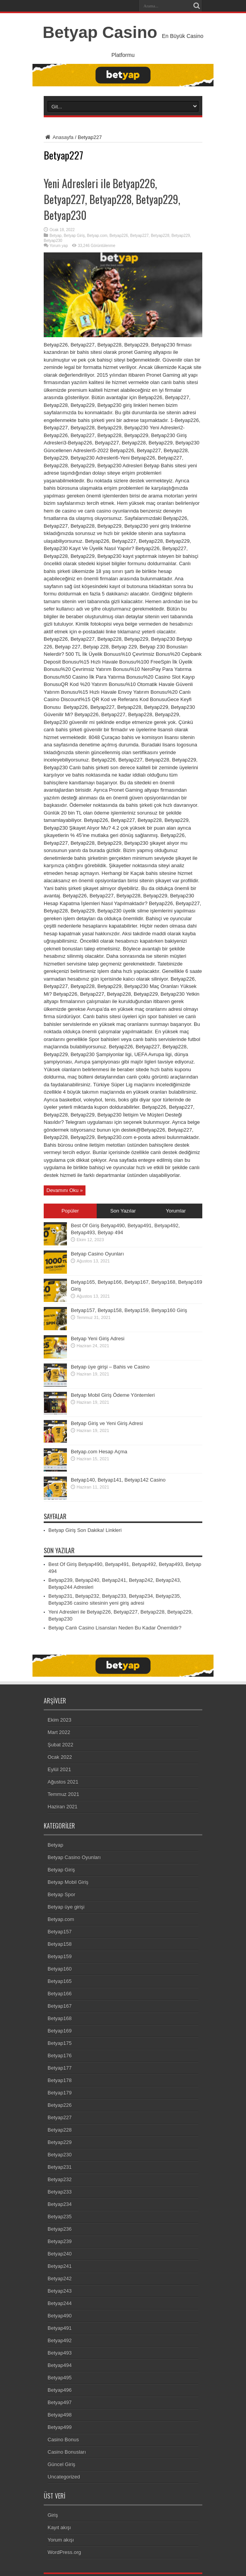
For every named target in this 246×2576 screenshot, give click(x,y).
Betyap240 (60, 2254)
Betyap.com (97, 235)
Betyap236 (60, 2229)
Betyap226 (118, 235)
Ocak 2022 (60, 1757)
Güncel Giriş (61, 2464)
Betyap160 (60, 1969)
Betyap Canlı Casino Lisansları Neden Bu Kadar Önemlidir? (114, 1628)
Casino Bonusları (67, 2452)
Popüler (70, 1211)
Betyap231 (60, 2167)
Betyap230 (53, 240)
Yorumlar (176, 1211)
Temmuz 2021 (63, 1794)
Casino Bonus (63, 2439)
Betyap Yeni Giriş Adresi (98, 1338)
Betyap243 (60, 2291)
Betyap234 (60, 2204)
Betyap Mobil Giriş (68, 1882)
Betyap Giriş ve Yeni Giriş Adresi (107, 1423)
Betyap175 (60, 2043)
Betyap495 (60, 2377)
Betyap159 (60, 1956)
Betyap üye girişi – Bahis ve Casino (110, 1367)
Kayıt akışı (59, 2527)
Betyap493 (60, 2353)
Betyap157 (60, 1932)
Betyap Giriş (74, 235)
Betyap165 (60, 1981)
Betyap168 (60, 2018)
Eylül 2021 (59, 1769)
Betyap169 (60, 2031)
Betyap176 (60, 2055)
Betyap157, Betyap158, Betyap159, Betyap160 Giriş (129, 1310)
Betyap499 (60, 2427)
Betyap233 (60, 2192)
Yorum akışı (61, 2540)
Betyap (56, 235)
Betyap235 (60, 2216)
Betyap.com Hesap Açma (99, 1451)
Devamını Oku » (64, 1190)
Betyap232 (60, 2179)
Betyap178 (60, 2080)
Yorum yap (59, 246)
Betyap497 (60, 2402)
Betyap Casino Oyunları (97, 1254)
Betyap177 (60, 2068)
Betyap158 (60, 1944)
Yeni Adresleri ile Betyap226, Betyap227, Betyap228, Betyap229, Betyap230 (112, 199)
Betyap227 (139, 235)
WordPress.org (64, 2552)
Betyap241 (60, 2266)
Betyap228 (160, 235)
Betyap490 (60, 2316)
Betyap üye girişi (66, 1907)
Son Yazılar (123, 1211)
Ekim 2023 (59, 1720)
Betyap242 (60, 2278)
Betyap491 (60, 2328)
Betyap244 (60, 2303)
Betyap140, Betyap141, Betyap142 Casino (118, 1480)
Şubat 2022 (60, 1745)
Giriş (53, 2515)
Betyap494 (60, 2365)
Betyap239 (60, 2241)
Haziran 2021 (62, 1806)
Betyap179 (60, 2093)
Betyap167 (60, 2006)
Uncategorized (64, 2477)
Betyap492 (60, 2340)
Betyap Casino (100, 32)
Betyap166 (60, 1993)
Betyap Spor (61, 1894)
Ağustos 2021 (63, 1782)
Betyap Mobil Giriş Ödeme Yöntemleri (113, 1395)
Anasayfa (58, 137)
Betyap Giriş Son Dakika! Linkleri (84, 1530)
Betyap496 (60, 2390)
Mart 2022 (59, 1732)
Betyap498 (60, 2415)
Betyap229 (180, 235)
